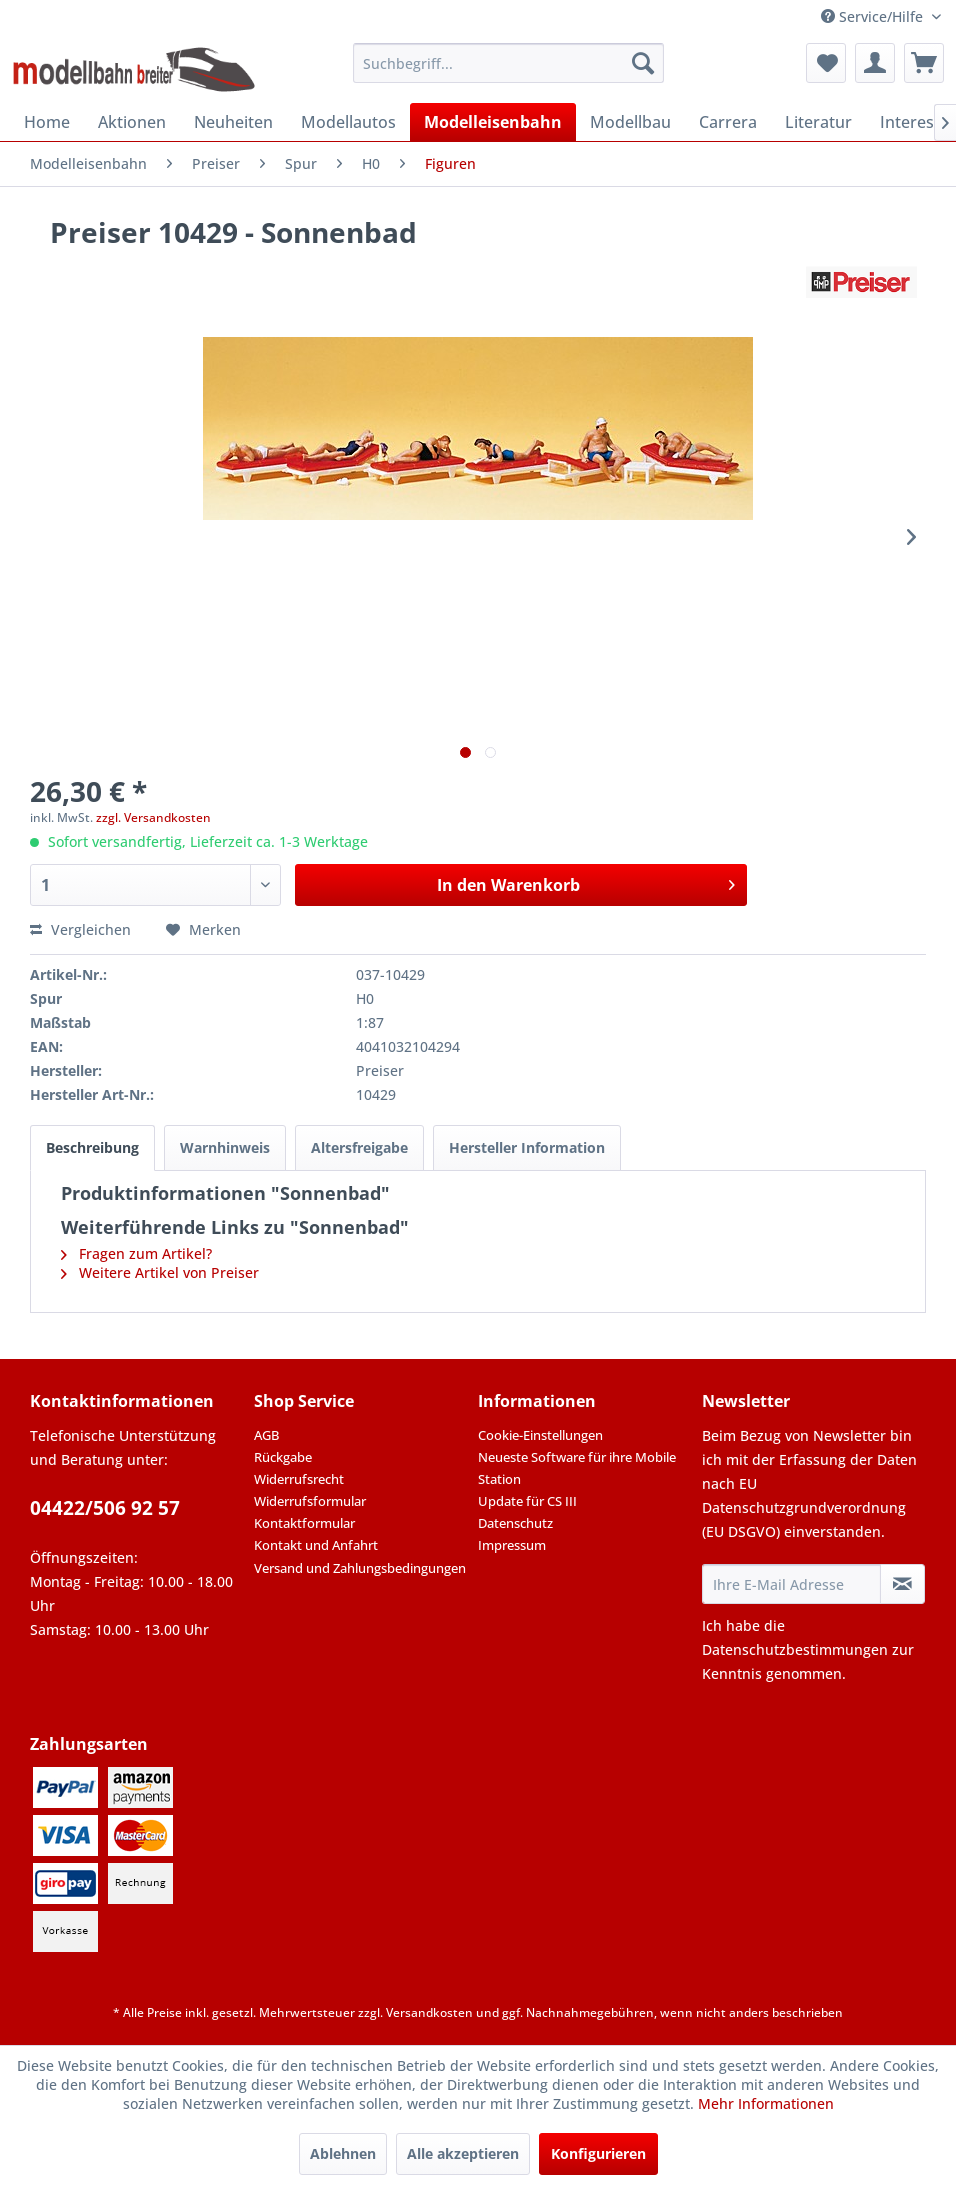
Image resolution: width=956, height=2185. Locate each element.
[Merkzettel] (826, 63)
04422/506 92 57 (105, 1508)
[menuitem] (508, 63)
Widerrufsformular (310, 1501)
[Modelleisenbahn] (493, 122)
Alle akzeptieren (463, 2153)
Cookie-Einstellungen (540, 1435)
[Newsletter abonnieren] (902, 1584)
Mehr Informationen (766, 2103)
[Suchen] (643, 63)
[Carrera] (728, 122)
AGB (266, 1435)
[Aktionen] (132, 122)
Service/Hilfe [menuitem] (874, 16)
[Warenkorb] (924, 63)
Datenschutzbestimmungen (795, 1649)
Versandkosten (429, 2012)
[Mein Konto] (875, 63)
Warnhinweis (225, 1147)
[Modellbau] (630, 122)
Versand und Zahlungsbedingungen (360, 1568)
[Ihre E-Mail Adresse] (791, 1584)
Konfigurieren (598, 2153)
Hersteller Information (527, 1147)
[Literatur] (818, 122)
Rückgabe (283, 1457)
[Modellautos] (348, 122)
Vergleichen (80, 929)
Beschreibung (92, 1147)
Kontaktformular (304, 1523)
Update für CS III (527, 1501)
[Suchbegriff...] (508, 63)
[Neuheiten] (233, 122)
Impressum (512, 1545)
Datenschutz (515, 1523)
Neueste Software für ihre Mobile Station (577, 1468)
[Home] (47, 122)
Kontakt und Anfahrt (316, 1545)
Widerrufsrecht (299, 1479)
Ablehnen (343, 2153)
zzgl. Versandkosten (153, 817)
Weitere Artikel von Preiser (160, 1272)
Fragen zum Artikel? (136, 1253)
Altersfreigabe (359, 1147)
